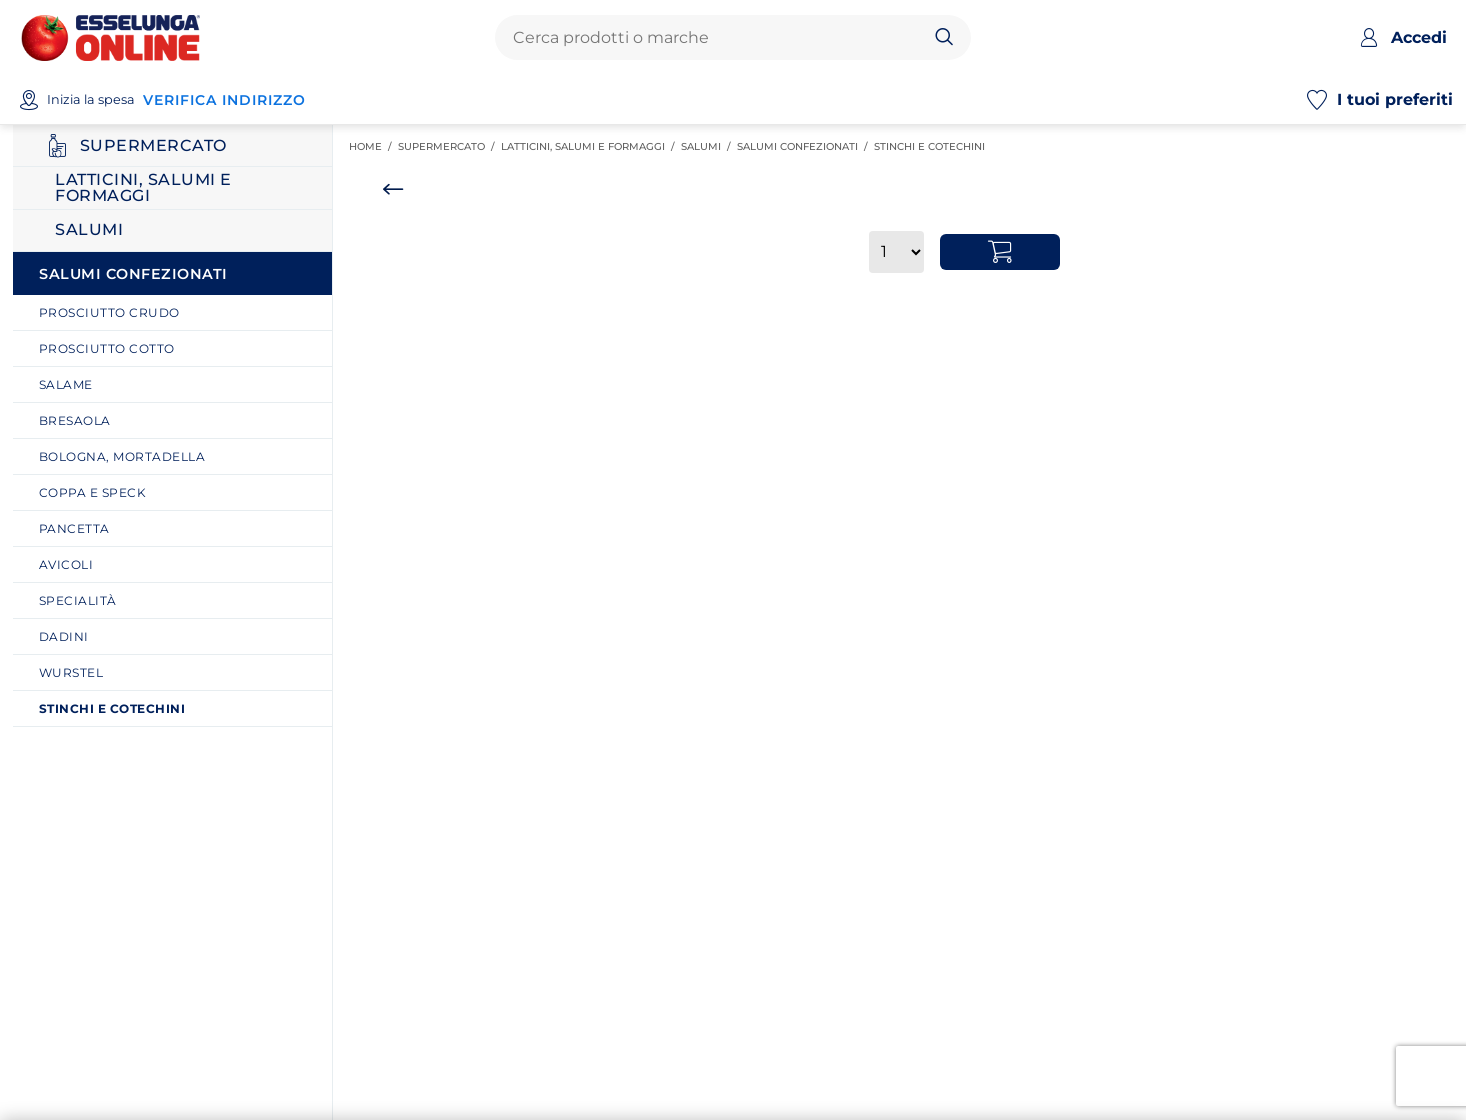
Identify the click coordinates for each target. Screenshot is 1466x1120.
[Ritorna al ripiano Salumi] (172, 230)
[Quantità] (896, 252)
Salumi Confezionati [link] (805, 146)
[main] (893, 622)
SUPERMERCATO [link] (449, 146)
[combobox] (716, 38)
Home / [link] (373, 147)
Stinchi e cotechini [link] (932, 146)
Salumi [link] (709, 146)
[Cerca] (944, 38)
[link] (180, 312)
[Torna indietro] (393, 189)
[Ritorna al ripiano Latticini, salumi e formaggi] (172, 188)
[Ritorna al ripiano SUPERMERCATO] (172, 145)
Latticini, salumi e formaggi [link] (591, 146)
